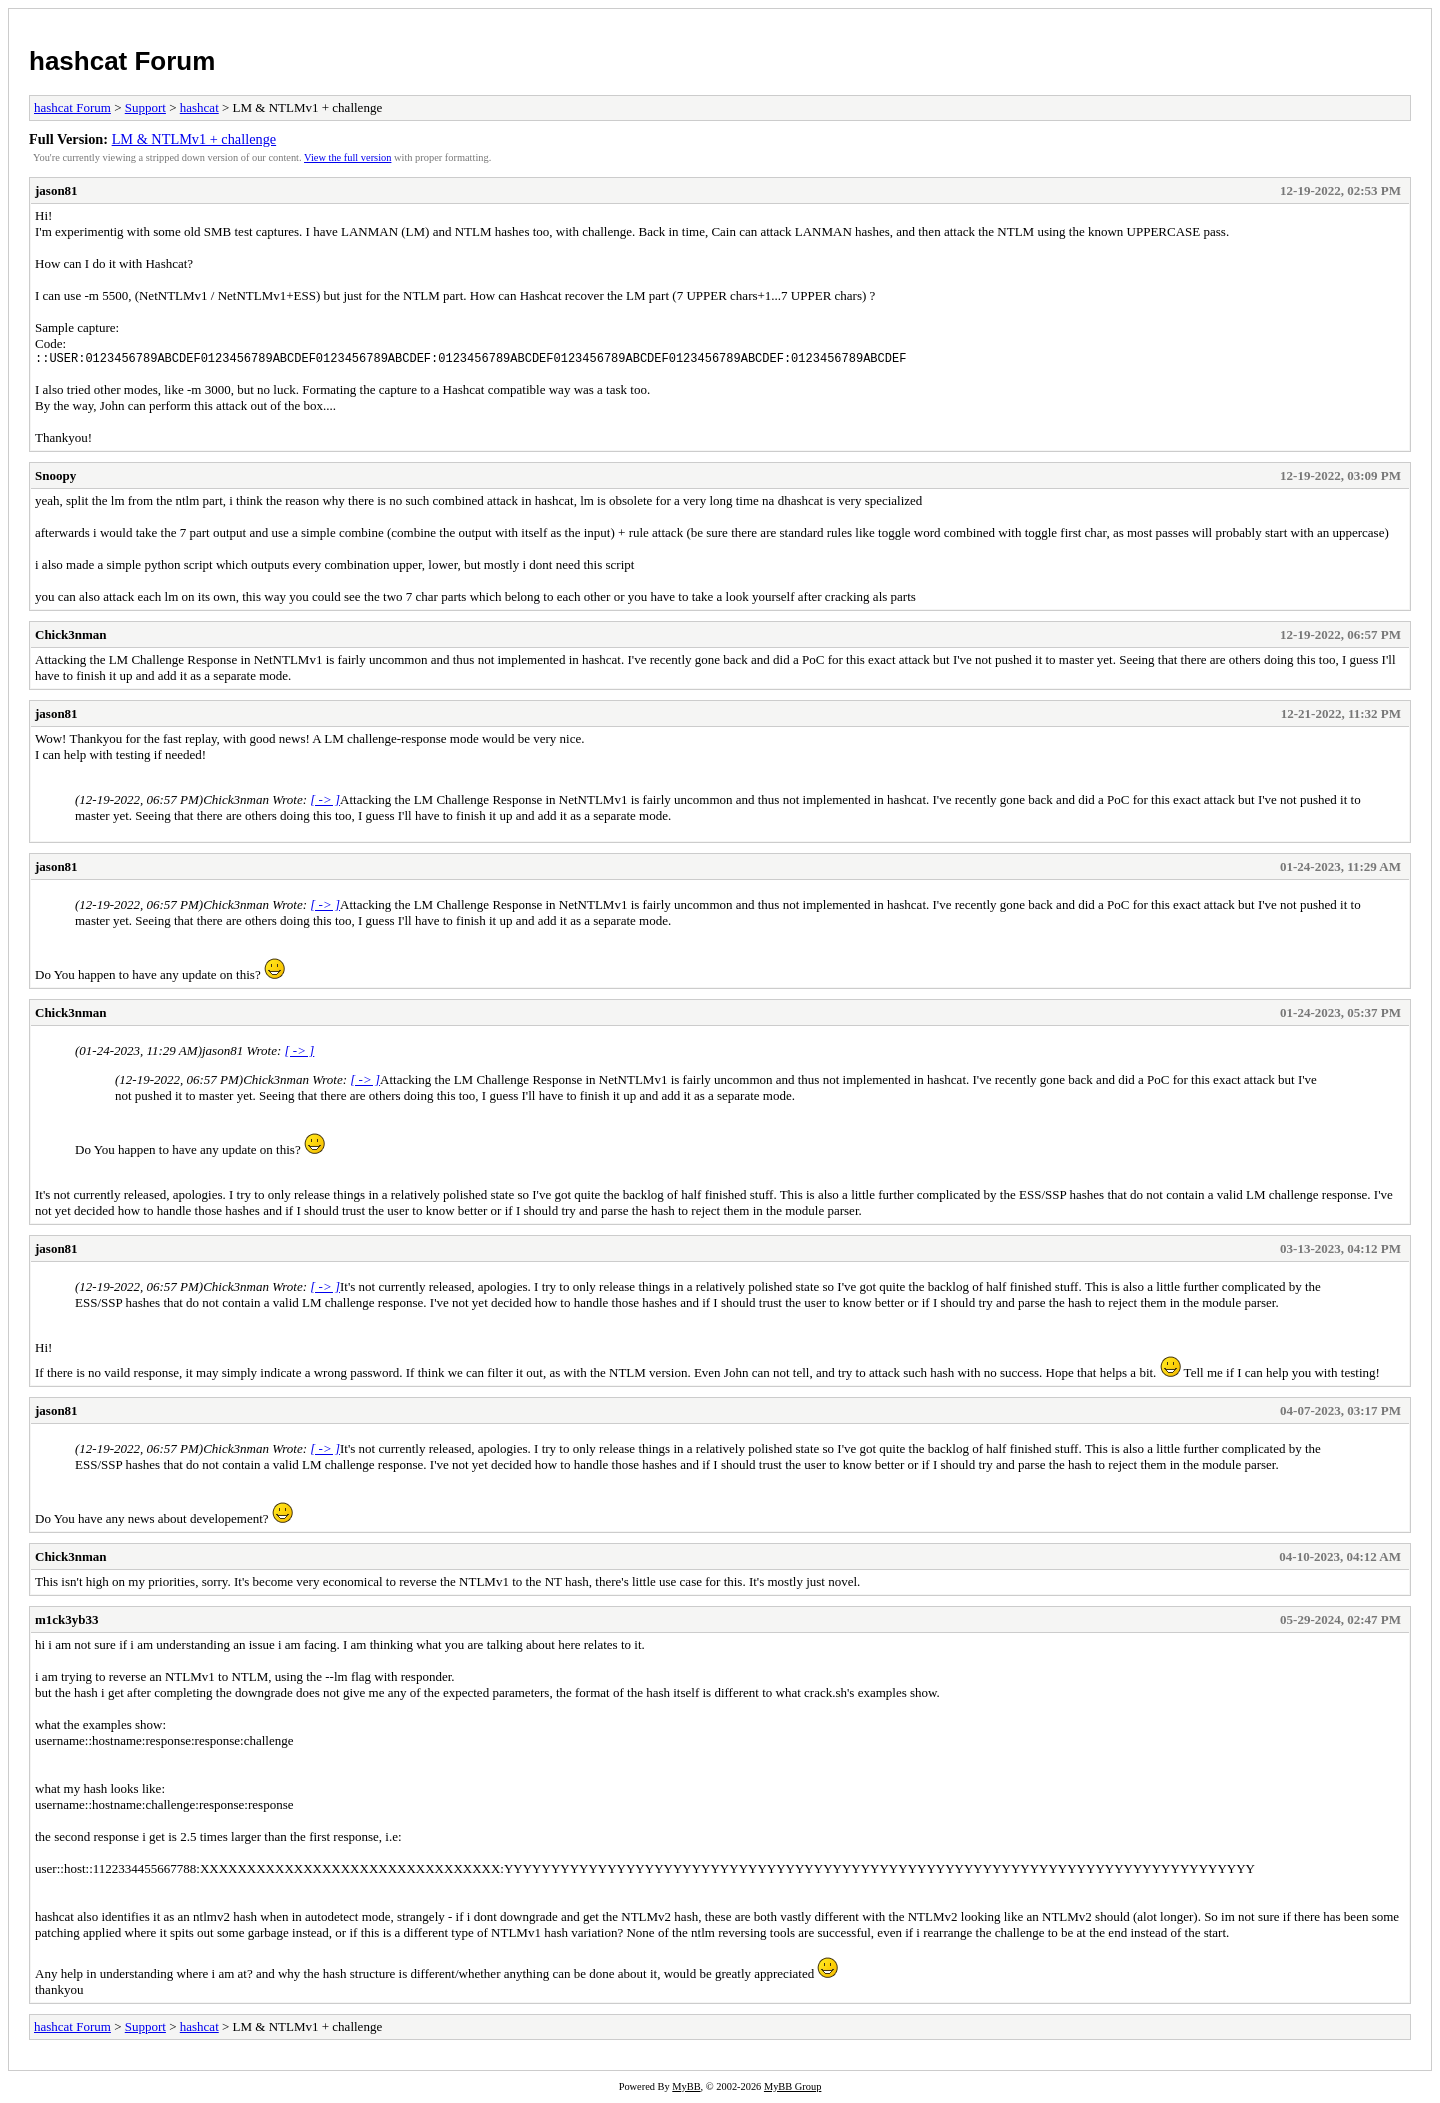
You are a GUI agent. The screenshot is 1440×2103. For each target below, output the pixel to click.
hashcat (199, 107)
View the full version (347, 157)
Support (145, 107)
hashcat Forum (122, 61)
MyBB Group (792, 2089)
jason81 (56, 190)
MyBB (686, 2089)
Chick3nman (71, 637)
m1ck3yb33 (67, 1622)
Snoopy (55, 478)
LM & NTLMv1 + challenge (194, 139)
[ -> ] (325, 802)
